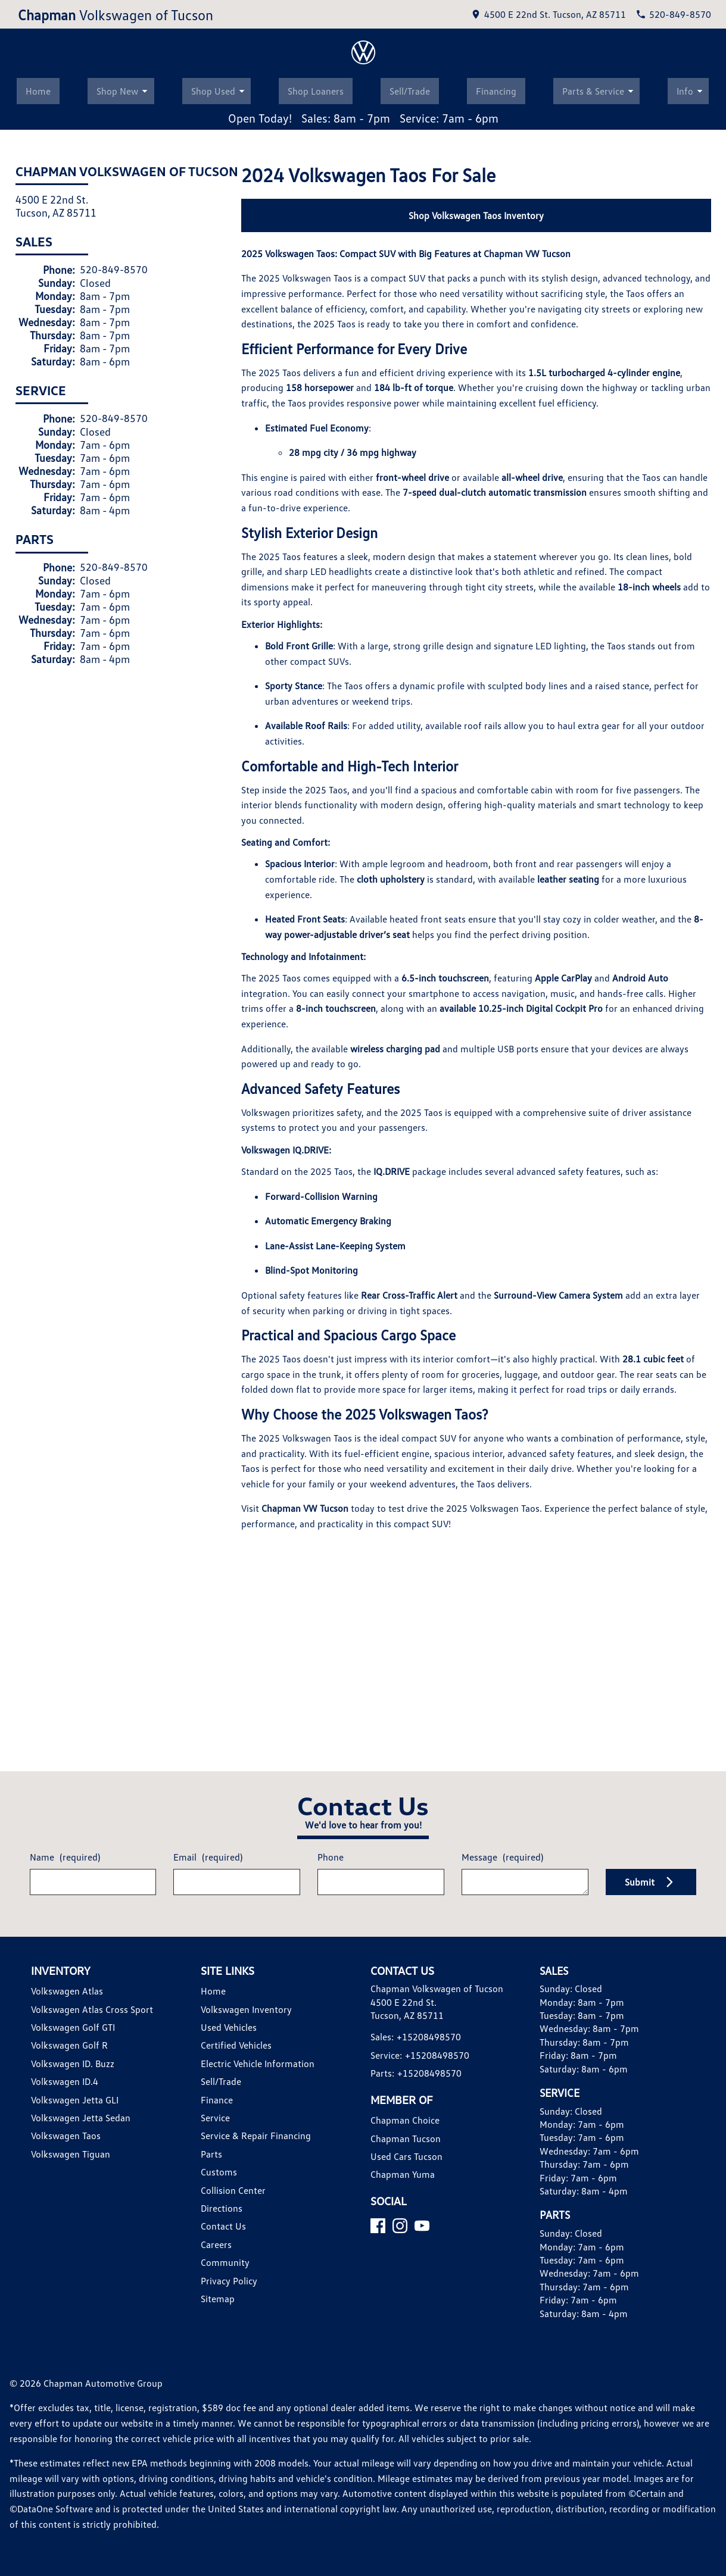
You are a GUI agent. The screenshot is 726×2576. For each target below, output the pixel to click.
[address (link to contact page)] (560, 13)
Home (34, 731)
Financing (499, 731)
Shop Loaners (313, 731)
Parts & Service (604, 729)
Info (697, 729)
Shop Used (218, 729)
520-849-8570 (109, 908)
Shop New (123, 729)
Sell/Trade (409, 731)
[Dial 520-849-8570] (677, 13)
